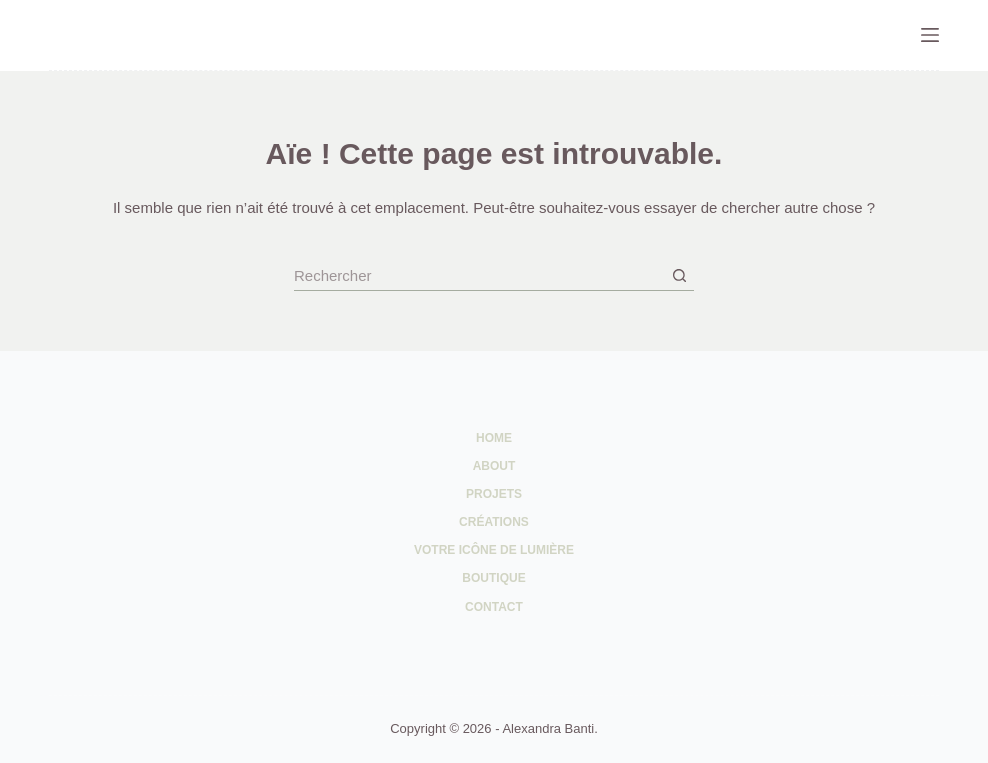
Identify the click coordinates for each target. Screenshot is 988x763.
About (494, 466)
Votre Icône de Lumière (494, 550)
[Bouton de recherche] (679, 276)
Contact (494, 607)
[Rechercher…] (479, 276)
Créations (494, 522)
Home (494, 438)
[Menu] (930, 35)
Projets (494, 494)
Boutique (493, 578)
